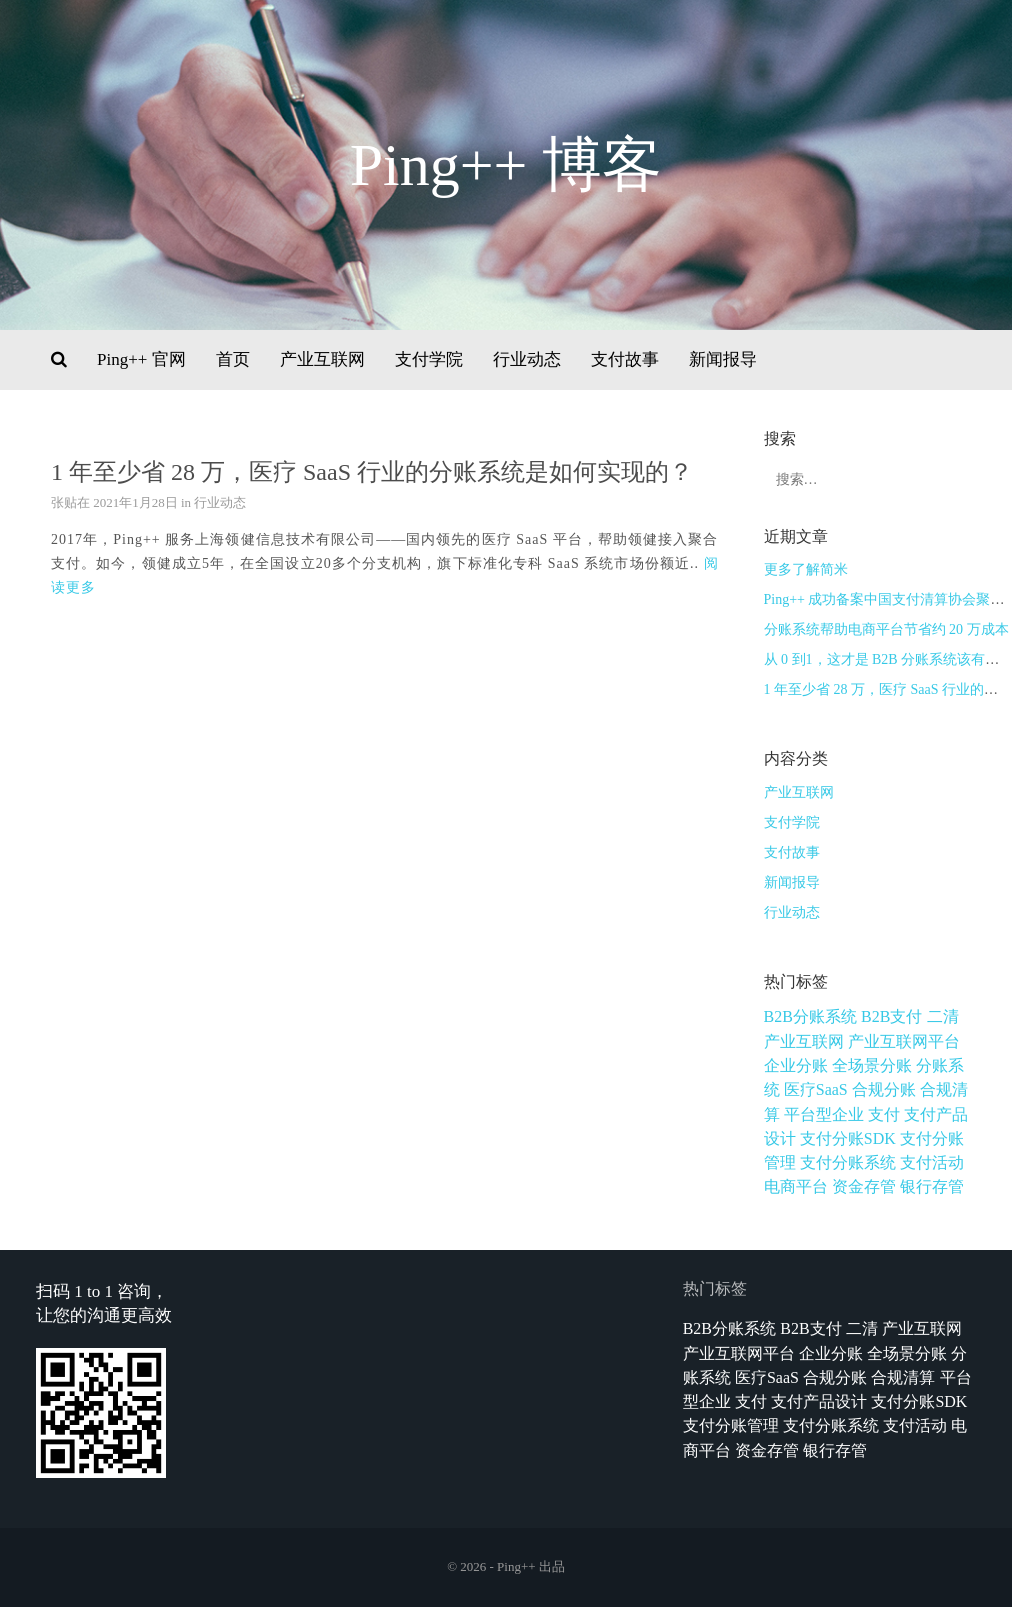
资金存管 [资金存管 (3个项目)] (864, 1186)
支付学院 (429, 359)
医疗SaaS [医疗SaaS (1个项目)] (816, 1089)
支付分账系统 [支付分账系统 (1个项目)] (848, 1162)
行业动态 (527, 359)
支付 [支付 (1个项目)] (884, 1114)
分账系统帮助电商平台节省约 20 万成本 (886, 629)
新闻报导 (723, 359)
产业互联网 (322, 359)
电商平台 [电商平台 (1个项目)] (796, 1186)
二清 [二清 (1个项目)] (943, 1016)
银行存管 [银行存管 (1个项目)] (932, 1186)
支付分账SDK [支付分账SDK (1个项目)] (848, 1138)
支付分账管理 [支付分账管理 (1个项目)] (731, 1425)
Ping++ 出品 (531, 1566)
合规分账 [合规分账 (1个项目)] (884, 1089)
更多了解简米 (806, 569)
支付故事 (625, 359)
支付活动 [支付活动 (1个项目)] (932, 1162)
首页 (233, 359)
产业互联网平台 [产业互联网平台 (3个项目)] (904, 1041)
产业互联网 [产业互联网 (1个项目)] (804, 1041)
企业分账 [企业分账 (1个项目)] (796, 1065)
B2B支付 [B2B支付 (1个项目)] (891, 1016)
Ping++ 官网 (141, 359)
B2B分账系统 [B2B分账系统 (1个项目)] (810, 1016)
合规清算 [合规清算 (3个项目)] (903, 1377)
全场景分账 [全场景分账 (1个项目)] (872, 1065)
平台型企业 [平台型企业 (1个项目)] (824, 1114)
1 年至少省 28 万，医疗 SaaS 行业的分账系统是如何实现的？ (372, 472)
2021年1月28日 (135, 502)
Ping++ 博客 (506, 165)
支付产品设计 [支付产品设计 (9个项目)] (819, 1401)
